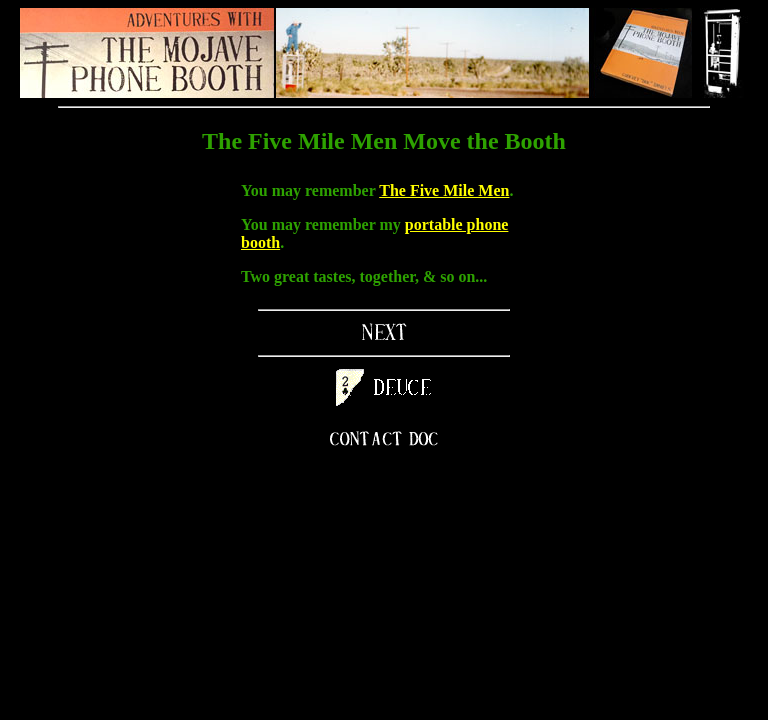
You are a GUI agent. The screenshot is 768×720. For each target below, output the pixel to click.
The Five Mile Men (444, 190)
